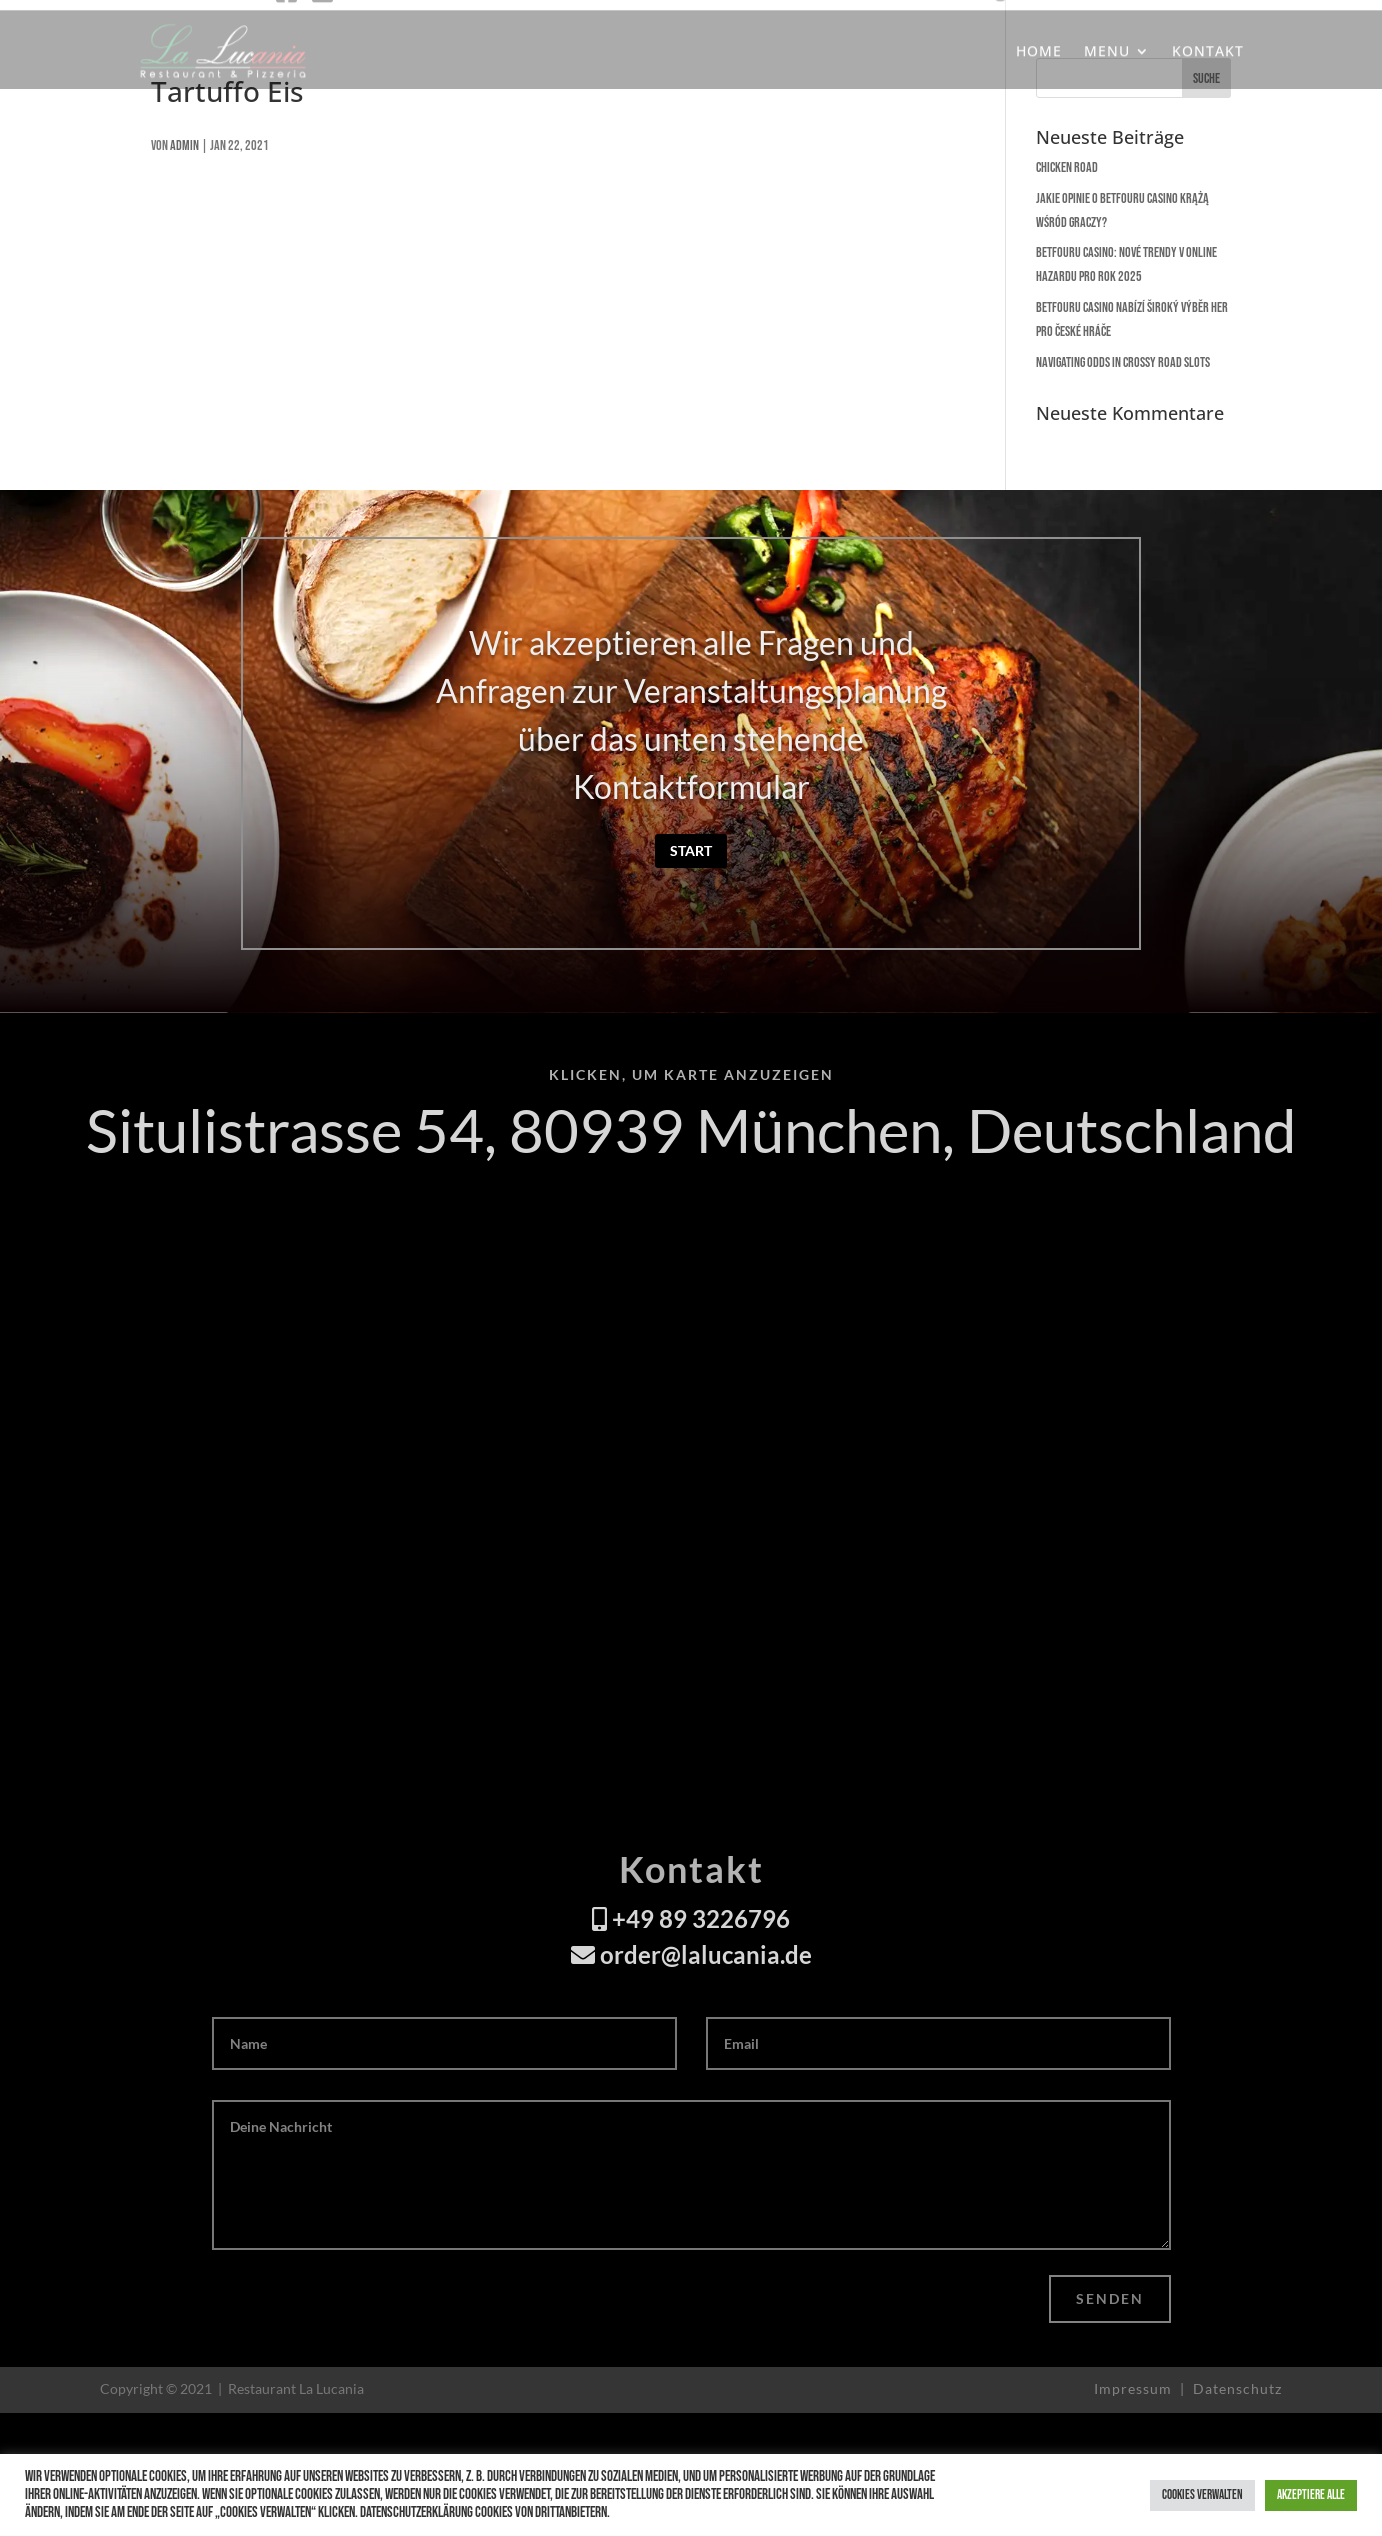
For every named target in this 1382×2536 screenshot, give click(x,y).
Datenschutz (1237, 2388)
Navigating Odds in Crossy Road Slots (1123, 362)
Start (691, 850)
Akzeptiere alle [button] (1311, 2495)
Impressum (1135, 2388)
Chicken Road (1067, 167)
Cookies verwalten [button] (1202, 2495)
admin (184, 145)
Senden (1110, 2298)
